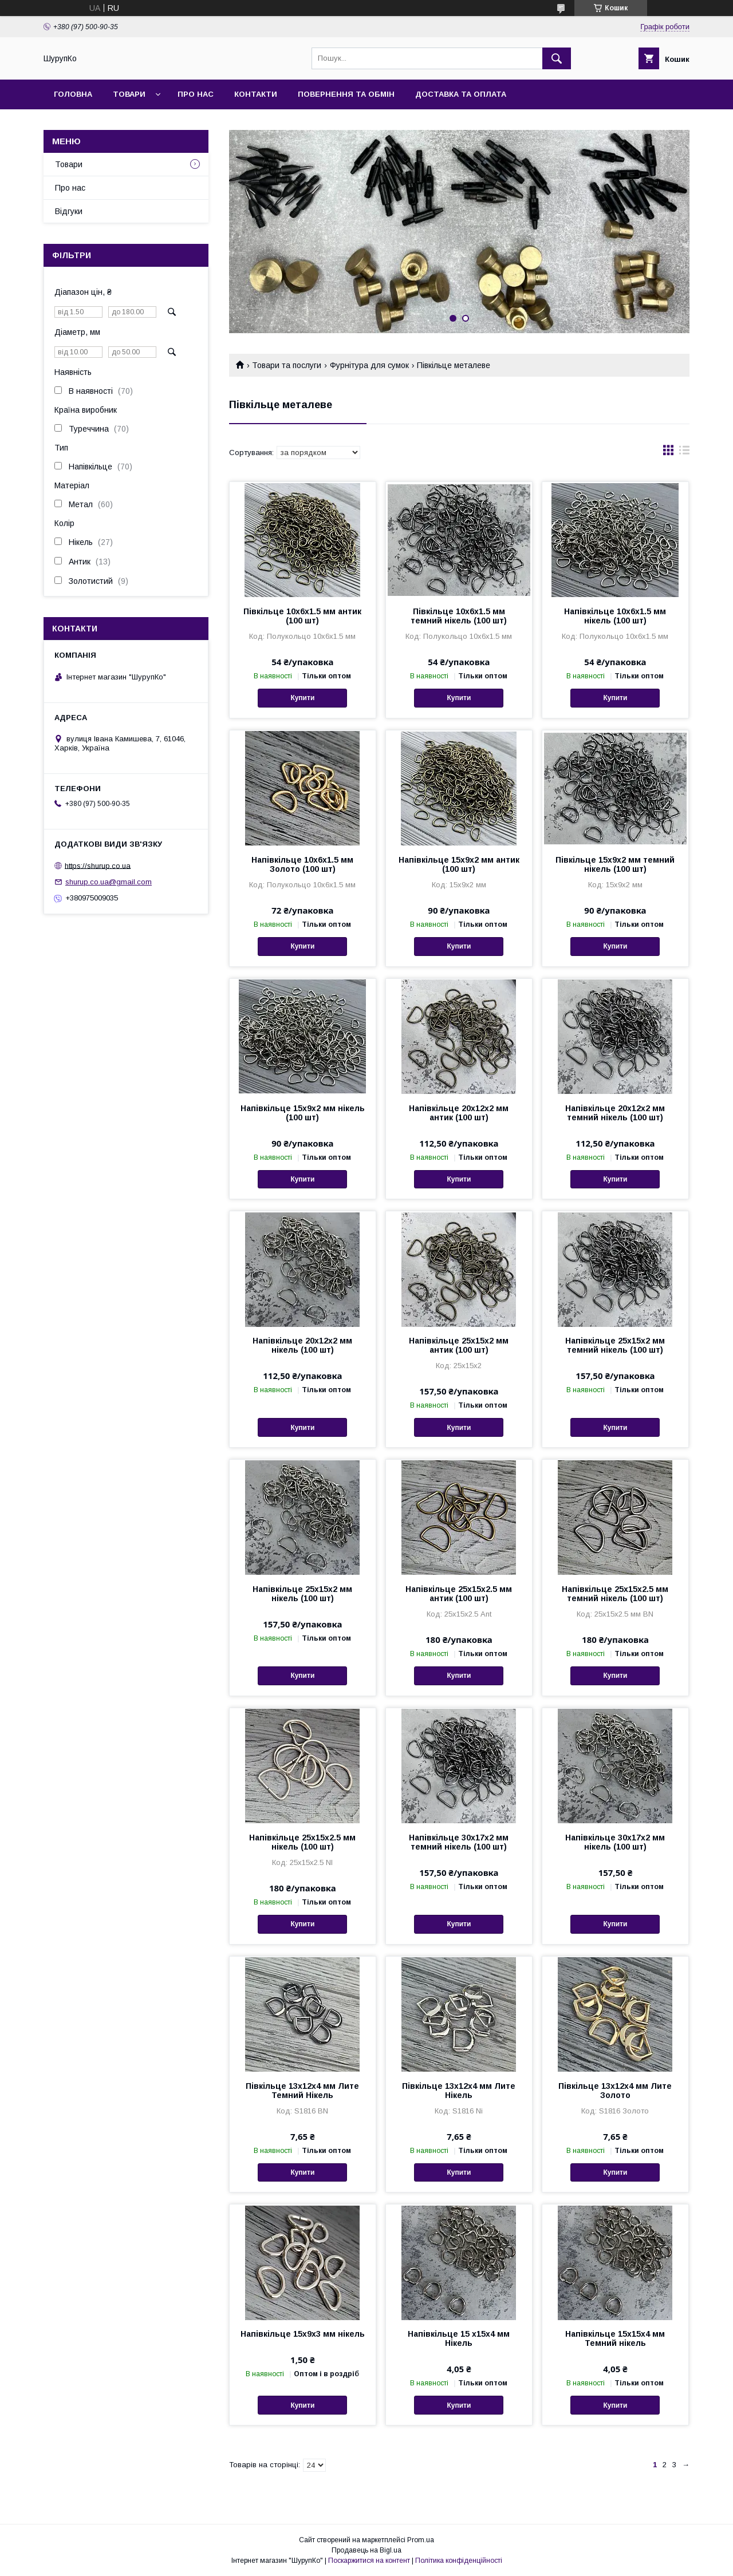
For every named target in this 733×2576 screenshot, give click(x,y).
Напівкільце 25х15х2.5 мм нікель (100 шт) (302, 1842)
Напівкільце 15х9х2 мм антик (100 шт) (459, 864)
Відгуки (68, 211)
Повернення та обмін (346, 94)
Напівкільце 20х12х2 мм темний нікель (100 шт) (615, 1113)
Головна (73, 94)
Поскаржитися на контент (369, 2561)
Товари (129, 94)
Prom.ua (420, 2540)
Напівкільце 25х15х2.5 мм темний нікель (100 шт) (615, 1594)
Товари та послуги (286, 365)
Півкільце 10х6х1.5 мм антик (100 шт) (302, 616)
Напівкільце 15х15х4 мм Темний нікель (615, 2338)
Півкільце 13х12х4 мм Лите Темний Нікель (302, 2090)
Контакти (255, 94)
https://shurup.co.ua (98, 865)
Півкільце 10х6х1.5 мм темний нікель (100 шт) (459, 616)
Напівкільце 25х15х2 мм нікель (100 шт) (302, 1594)
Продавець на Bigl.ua (366, 2550)
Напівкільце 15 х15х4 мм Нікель (459, 2338)
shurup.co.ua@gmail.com (108, 882)
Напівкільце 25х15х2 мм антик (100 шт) (459, 1345)
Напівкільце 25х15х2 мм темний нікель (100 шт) (615, 1345)
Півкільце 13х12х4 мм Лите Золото (615, 2090)
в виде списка (684, 453)
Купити (302, 698)
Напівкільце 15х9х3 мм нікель (303, 2333)
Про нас (196, 94)
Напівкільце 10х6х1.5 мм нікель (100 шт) (615, 616)
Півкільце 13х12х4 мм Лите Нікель (458, 2090)
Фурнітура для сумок (369, 365)
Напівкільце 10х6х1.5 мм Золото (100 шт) (302, 864)
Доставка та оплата (460, 94)
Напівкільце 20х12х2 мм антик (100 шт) (459, 1113)
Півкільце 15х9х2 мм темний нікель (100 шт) (615, 864)
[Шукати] (556, 58)
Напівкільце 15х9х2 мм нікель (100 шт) (303, 1113)
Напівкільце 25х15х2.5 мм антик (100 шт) (458, 1594)
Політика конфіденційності (458, 2561)
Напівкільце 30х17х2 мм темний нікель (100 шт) (459, 1842)
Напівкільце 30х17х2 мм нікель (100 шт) (615, 1842)
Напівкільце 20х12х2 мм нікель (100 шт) (302, 1345)
